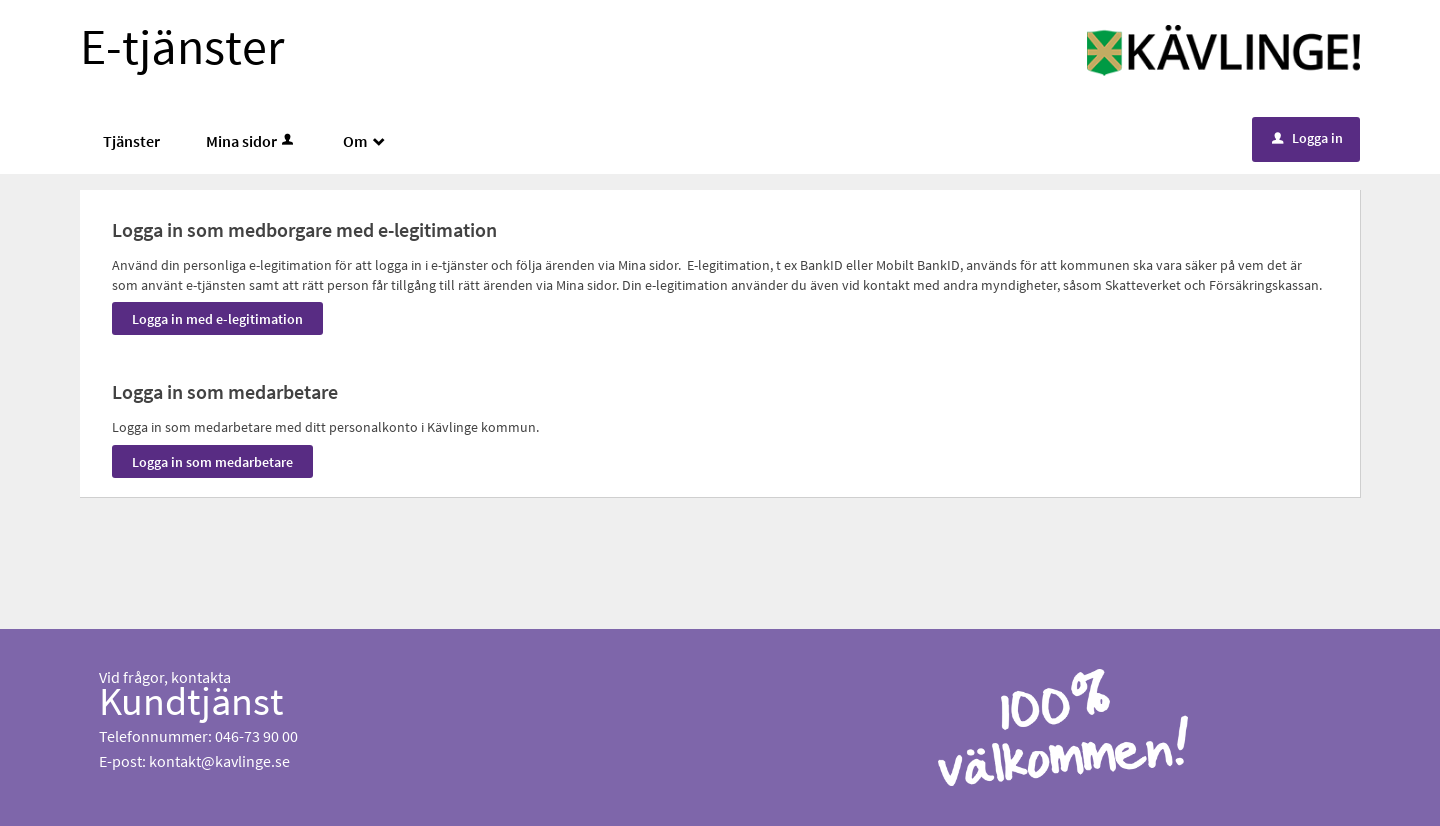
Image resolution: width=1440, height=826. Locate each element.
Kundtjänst (191, 701)
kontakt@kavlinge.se (219, 761)
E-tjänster (182, 46)
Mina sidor (251, 141)
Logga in (1307, 138)
